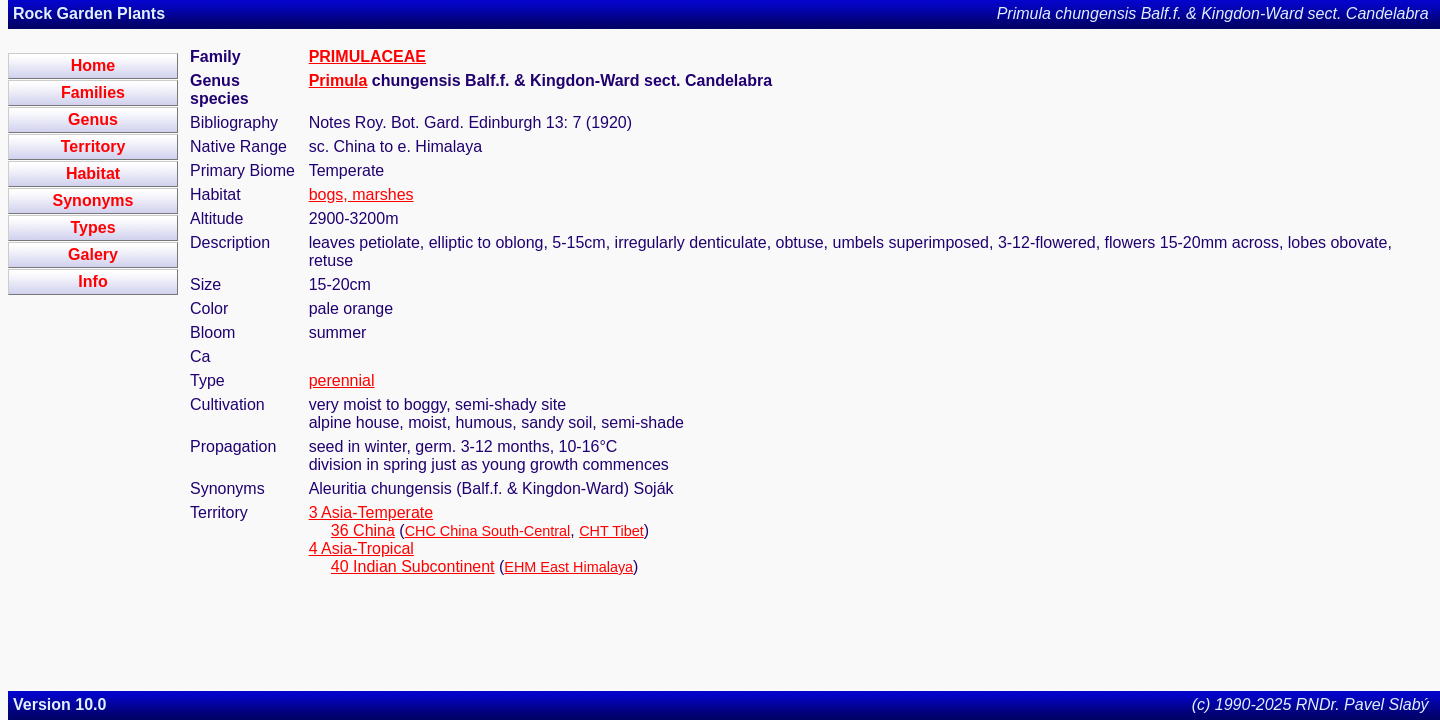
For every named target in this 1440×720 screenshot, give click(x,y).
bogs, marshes (361, 194)
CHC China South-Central (488, 531)
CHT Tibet (611, 531)
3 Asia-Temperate (371, 512)
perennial (342, 380)
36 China (363, 530)
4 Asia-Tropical (361, 548)
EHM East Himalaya (568, 567)
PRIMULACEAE (367, 56)
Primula (338, 80)
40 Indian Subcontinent (413, 566)
